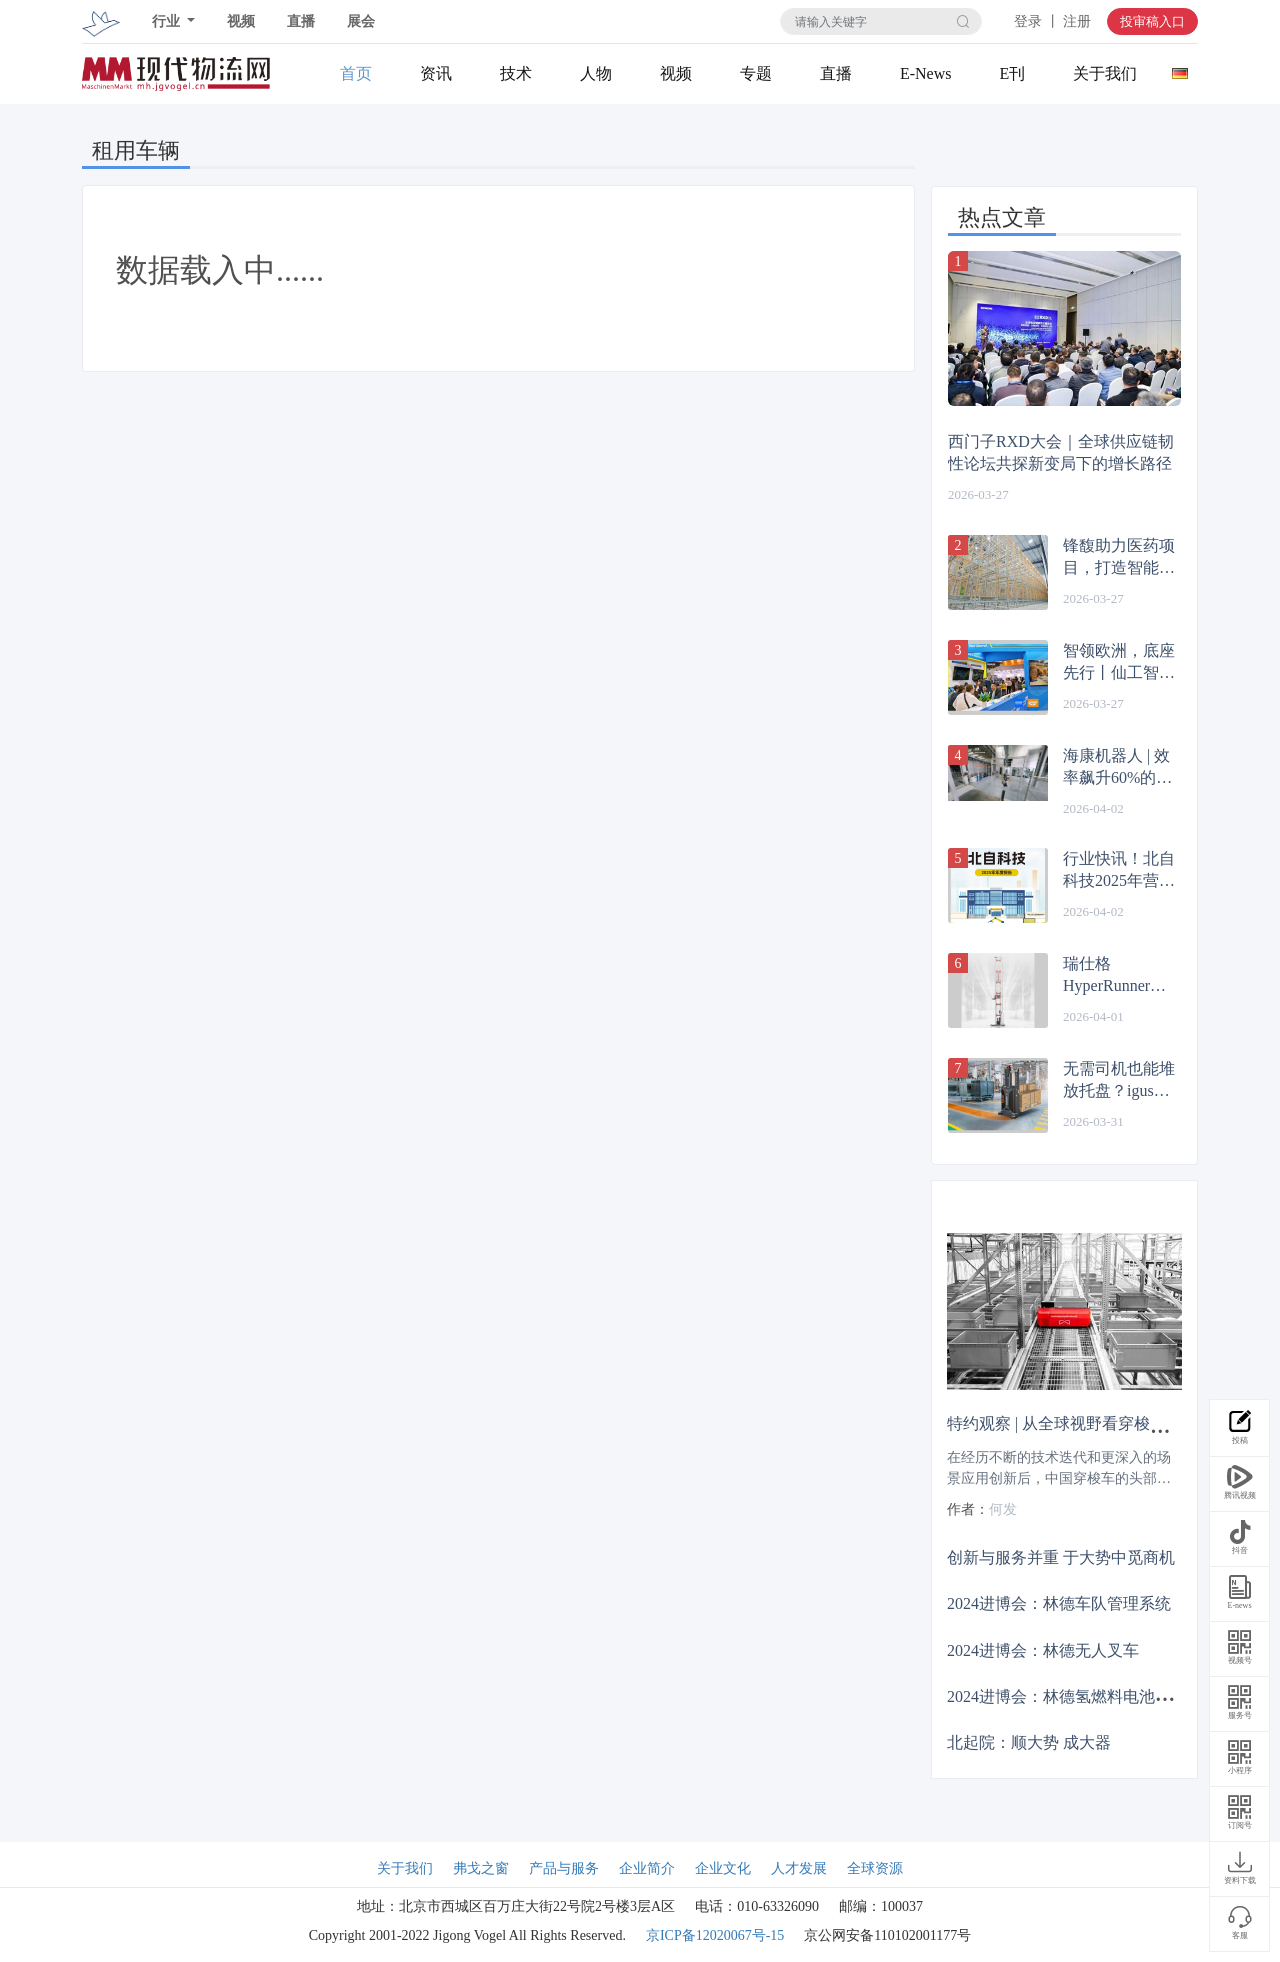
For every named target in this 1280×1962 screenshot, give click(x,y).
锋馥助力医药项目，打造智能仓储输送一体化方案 (1119, 558)
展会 (361, 21)
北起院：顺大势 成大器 (1029, 1742)
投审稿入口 (1152, 21)
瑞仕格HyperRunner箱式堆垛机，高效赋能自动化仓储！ (1119, 976)
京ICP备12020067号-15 (715, 1935)
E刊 (1012, 73)
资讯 (436, 73)
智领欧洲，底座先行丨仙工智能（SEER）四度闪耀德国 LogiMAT (1119, 663)
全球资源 (875, 1868)
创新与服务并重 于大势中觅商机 (1061, 1557)
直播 (301, 21)
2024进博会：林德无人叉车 (1043, 1649)
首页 (356, 73)
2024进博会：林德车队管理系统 (1059, 1603)
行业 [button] (168, 21)
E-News (926, 73)
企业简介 (647, 1868)
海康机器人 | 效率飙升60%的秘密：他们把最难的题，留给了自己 (1119, 768)
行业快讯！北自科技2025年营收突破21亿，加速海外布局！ (1119, 871)
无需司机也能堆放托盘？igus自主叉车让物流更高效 (1119, 1081)
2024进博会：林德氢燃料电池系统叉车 (1083, 1695)
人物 (596, 73)
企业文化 (723, 1868)
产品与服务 (564, 1868)
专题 (756, 73)
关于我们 (1105, 73)
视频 (241, 21)
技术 (516, 73)
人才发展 (799, 1868)
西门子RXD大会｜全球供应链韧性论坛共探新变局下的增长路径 (1061, 452)
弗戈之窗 (481, 1868)
